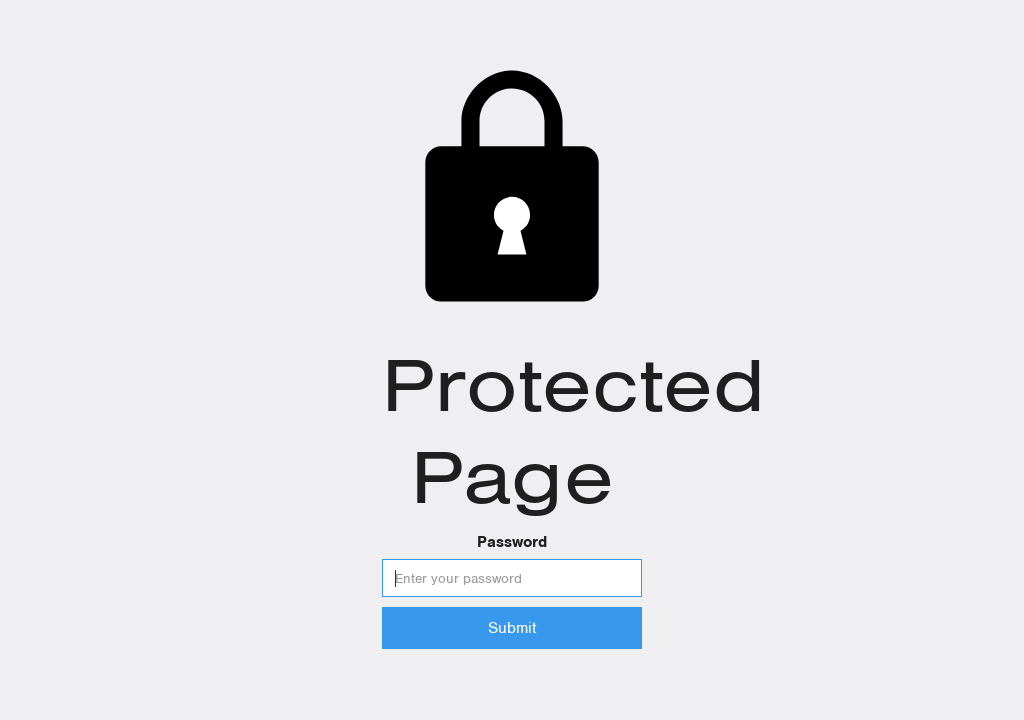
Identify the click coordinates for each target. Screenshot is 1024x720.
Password (512, 542)
